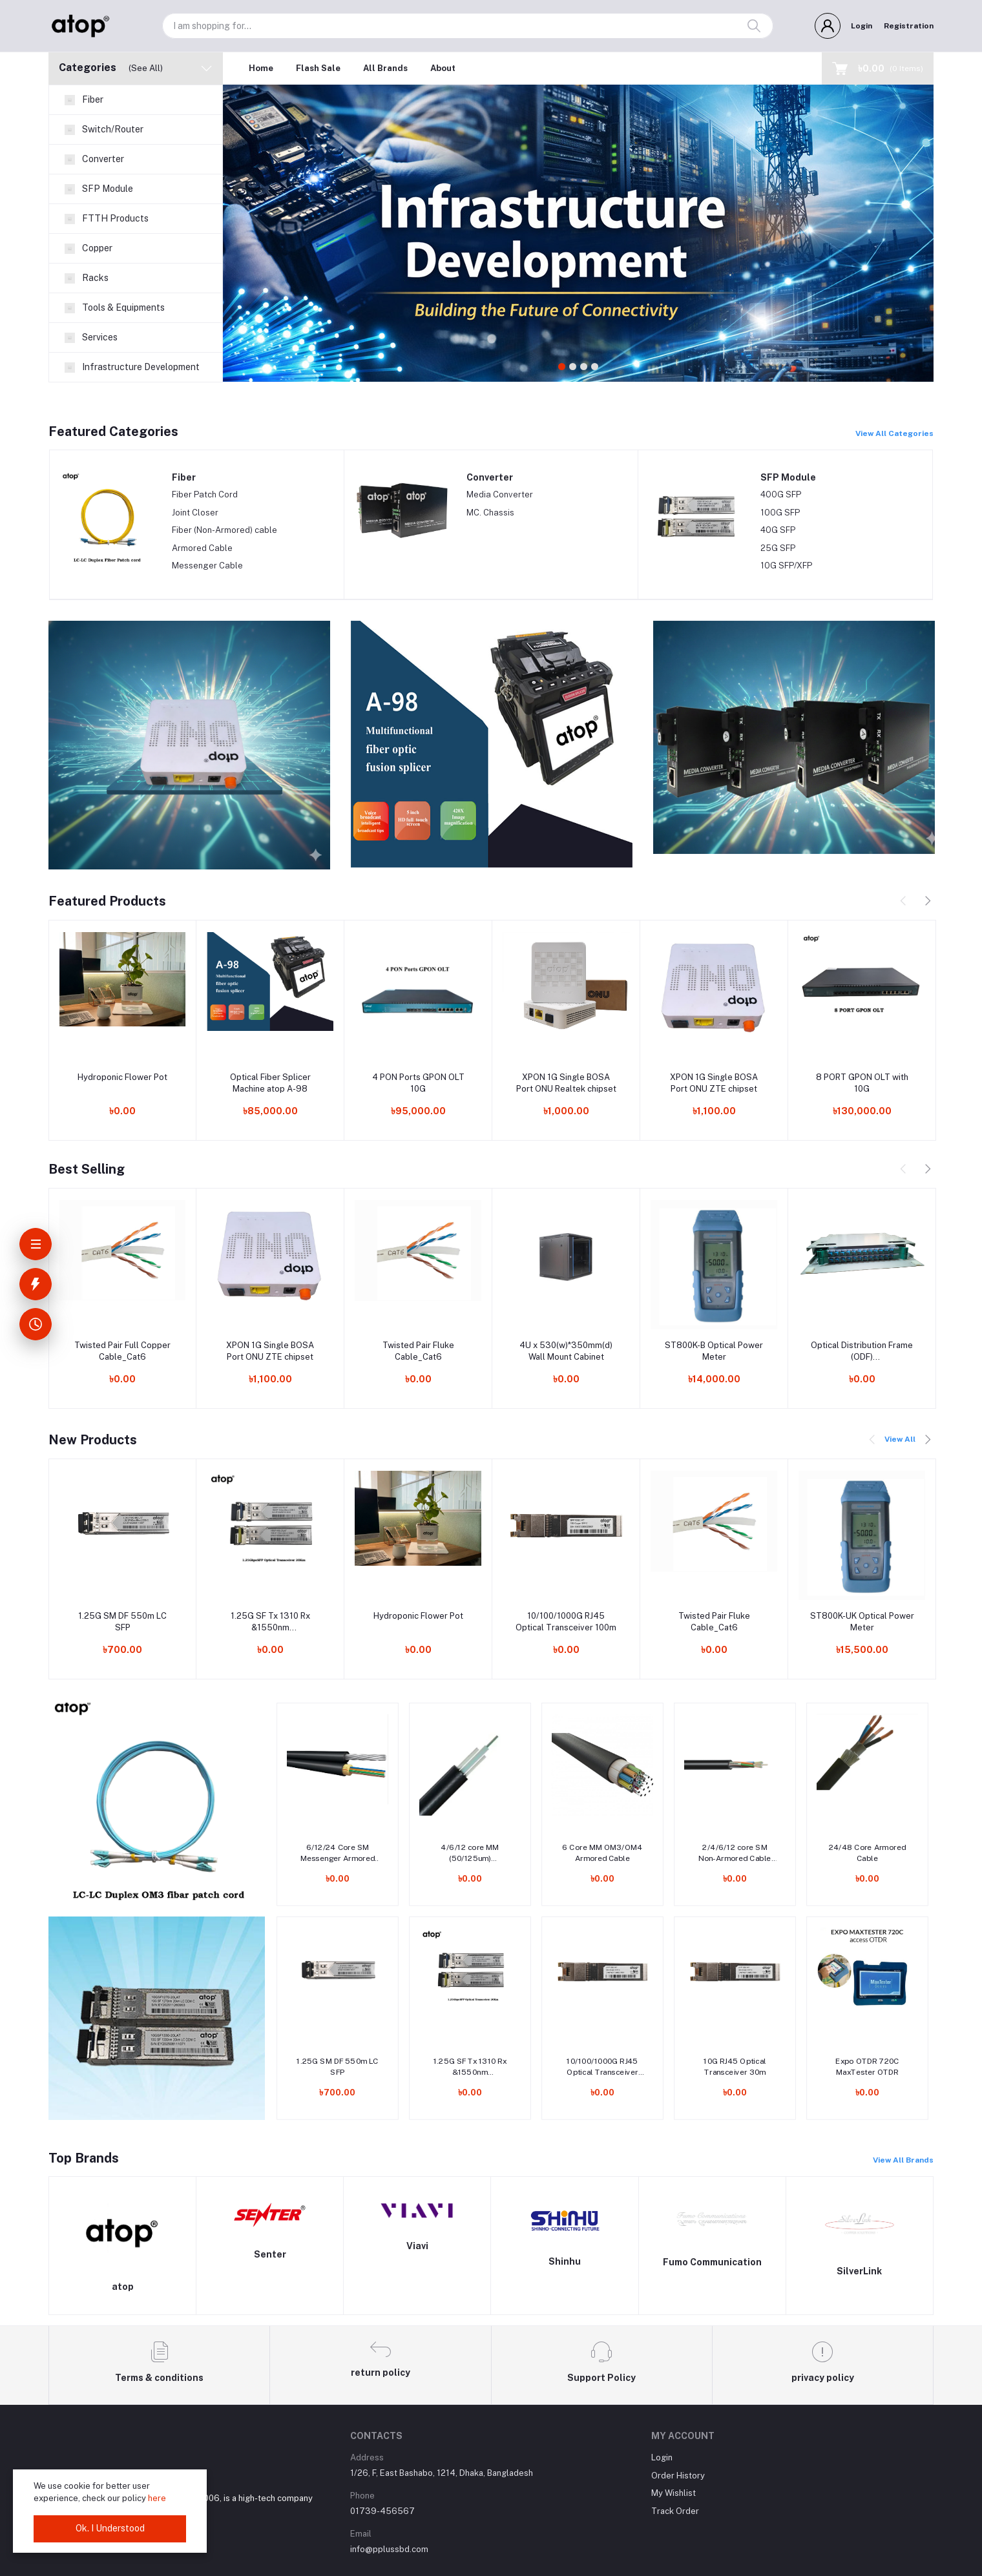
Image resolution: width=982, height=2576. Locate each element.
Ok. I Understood (110, 2528)
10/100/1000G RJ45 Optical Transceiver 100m (566, 1621)
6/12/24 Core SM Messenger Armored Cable (337, 1853)
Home (261, 68)
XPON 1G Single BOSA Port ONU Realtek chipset (566, 1083)
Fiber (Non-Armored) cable (224, 530)
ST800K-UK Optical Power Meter (862, 1621)
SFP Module (788, 477)
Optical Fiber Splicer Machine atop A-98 (270, 1083)
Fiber (184, 477)
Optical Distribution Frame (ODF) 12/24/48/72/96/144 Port (862, 1351)
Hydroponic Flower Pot (122, 1077)
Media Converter (499, 494)
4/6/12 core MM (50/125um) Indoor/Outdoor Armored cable (470, 1853)
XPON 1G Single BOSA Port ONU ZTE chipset (714, 1083)
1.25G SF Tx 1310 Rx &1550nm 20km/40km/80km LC (270, 1622)
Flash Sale (318, 68)
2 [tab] (573, 367)
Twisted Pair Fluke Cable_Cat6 (418, 1351)
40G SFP (777, 530)
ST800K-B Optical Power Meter (714, 1351)
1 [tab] (562, 367)
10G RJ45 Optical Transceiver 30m (735, 2067)
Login (861, 25)
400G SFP (780, 494)
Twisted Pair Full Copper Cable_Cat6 (122, 1351)
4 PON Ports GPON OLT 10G (418, 1083)
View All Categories (894, 433)
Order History (678, 2475)
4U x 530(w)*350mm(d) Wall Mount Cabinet (565, 1351)
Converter (489, 477)
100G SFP (780, 512)
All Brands (385, 68)
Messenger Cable (207, 565)
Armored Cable (202, 548)
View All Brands (903, 2160)
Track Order (675, 2511)
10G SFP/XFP (786, 565)
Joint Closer (195, 512)
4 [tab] (595, 367)
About (442, 68)
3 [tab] (584, 367)
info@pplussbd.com (389, 2549)
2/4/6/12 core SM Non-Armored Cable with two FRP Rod (734, 1853)
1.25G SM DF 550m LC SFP (122, 1621)
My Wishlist (673, 2493)
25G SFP (777, 548)
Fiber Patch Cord (205, 494)
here (157, 2498)
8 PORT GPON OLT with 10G (862, 1083)
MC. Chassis (490, 512)
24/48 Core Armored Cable (867, 1853)
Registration (909, 25)
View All (899, 1439)
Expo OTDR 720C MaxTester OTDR (867, 2067)
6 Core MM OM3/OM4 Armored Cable (602, 1853)
